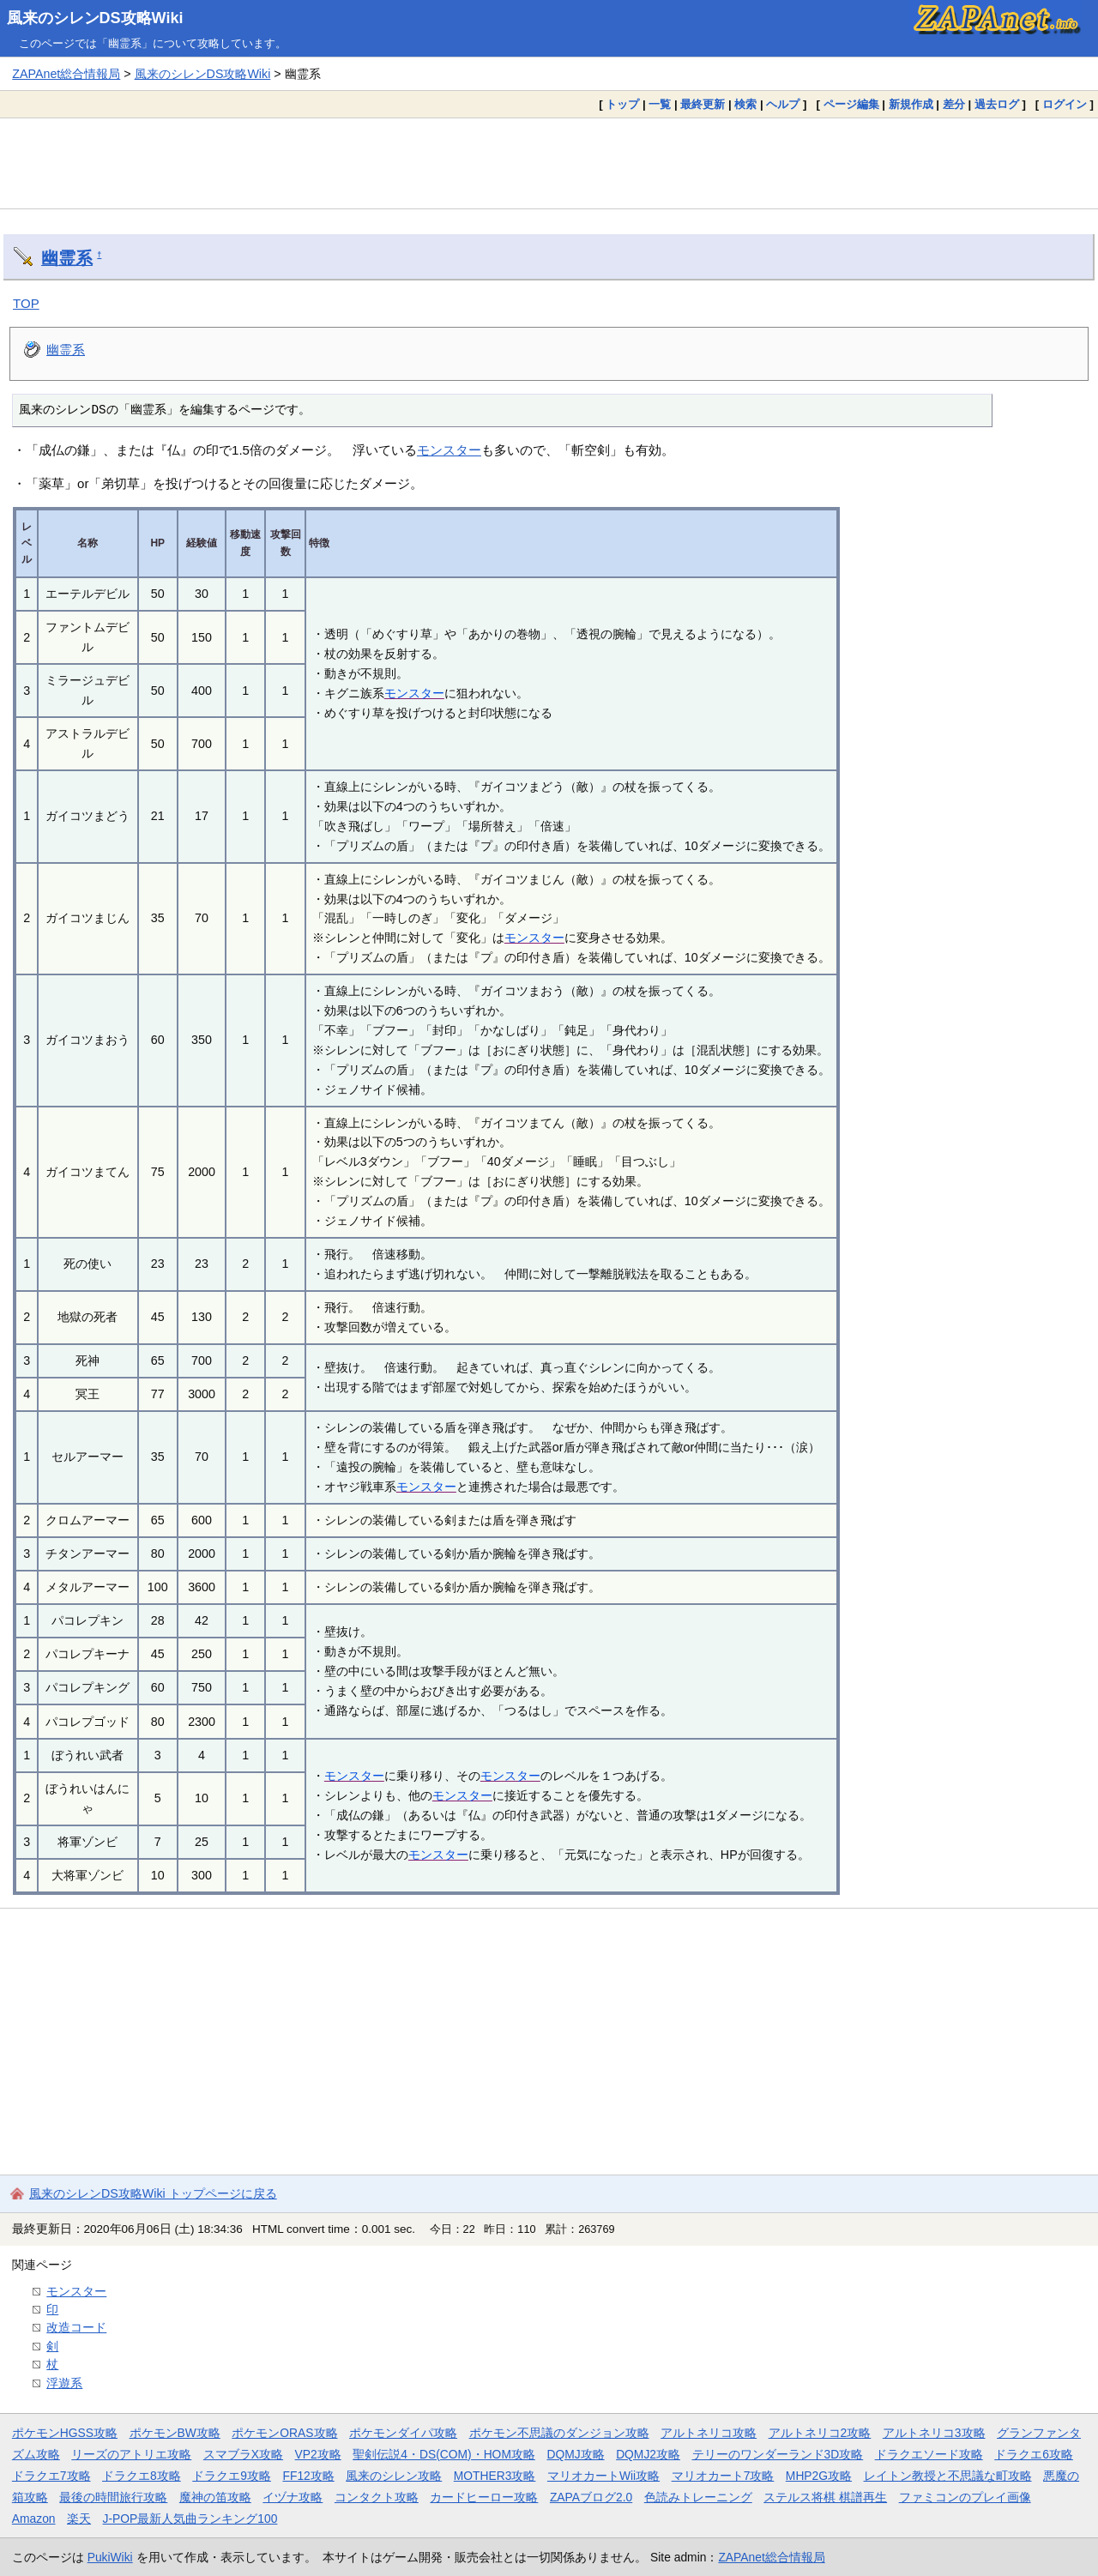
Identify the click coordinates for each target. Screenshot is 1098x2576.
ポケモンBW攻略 (175, 2433)
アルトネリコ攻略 (709, 2433)
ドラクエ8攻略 (141, 2475)
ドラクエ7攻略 (51, 2475)
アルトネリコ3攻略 (934, 2433)
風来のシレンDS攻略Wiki (95, 18)
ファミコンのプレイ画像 (965, 2497)
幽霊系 (67, 258)
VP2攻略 (318, 2454)
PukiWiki (110, 2557)
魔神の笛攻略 (215, 2497)
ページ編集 (851, 104)
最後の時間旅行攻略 (113, 2497)
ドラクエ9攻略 (231, 2475)
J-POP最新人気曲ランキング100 (190, 2518)
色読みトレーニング (698, 2497)
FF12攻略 (308, 2475)
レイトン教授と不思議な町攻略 (948, 2475)
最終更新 (702, 104)
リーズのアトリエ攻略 (131, 2454)
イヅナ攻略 (292, 2497)
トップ (622, 104)
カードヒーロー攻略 (484, 2497)
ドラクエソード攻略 (929, 2454)
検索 (745, 104)
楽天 (79, 2518)
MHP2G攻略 (819, 2475)
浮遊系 (64, 2383)
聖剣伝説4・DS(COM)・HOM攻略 (444, 2454)
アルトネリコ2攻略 (820, 2433)
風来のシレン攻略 (394, 2475)
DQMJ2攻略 (648, 2454)
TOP (26, 303)
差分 (954, 104)
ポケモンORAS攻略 (284, 2433)
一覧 (660, 104)
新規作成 (911, 104)
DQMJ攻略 (575, 2454)
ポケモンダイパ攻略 (403, 2433)
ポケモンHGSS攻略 (65, 2433)
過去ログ (996, 104)
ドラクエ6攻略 (1033, 2454)
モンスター (449, 450)
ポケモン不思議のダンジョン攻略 (559, 2433)
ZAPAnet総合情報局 (66, 74)
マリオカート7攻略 (723, 2475)
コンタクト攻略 (377, 2497)
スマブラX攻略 (243, 2454)
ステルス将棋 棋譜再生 (825, 2497)
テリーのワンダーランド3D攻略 (778, 2454)
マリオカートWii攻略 (603, 2475)
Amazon (34, 2518)
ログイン (1064, 104)
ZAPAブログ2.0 (591, 2497)
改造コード (76, 2327)
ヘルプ (782, 104)
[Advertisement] (549, 163)
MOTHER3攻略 (495, 2475)
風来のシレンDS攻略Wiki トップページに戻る (153, 2193)
